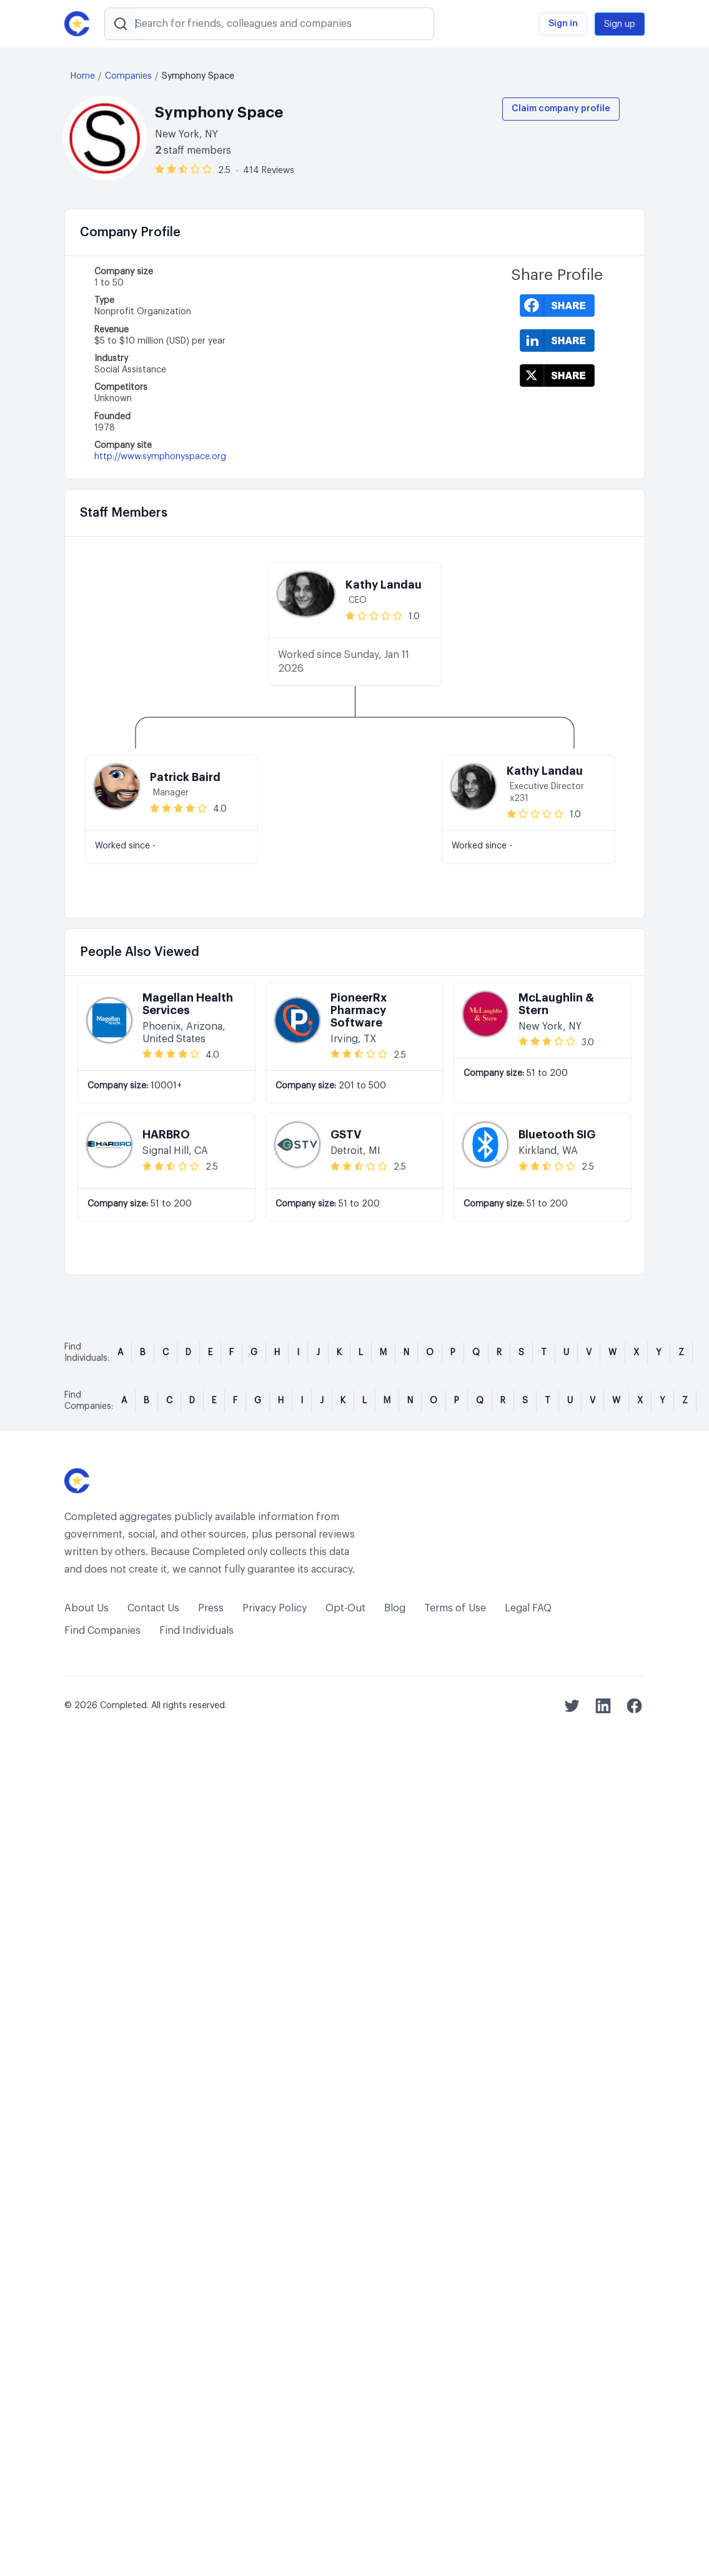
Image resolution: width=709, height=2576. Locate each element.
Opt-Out (345, 1608)
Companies (128, 76)
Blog (394, 1608)
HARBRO (166, 1134)
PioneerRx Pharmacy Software (358, 1010)
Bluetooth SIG (556, 1134)
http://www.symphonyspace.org (160, 456)
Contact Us (153, 1608)
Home (83, 76)
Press (211, 1608)
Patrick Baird (185, 777)
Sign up (619, 24)
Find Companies (102, 1631)
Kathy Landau (383, 584)
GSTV (346, 1134)
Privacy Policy (274, 1608)
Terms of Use (455, 1608)
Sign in (563, 23)
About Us (86, 1608)
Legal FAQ (528, 1608)
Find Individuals (196, 1631)
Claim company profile (561, 108)
